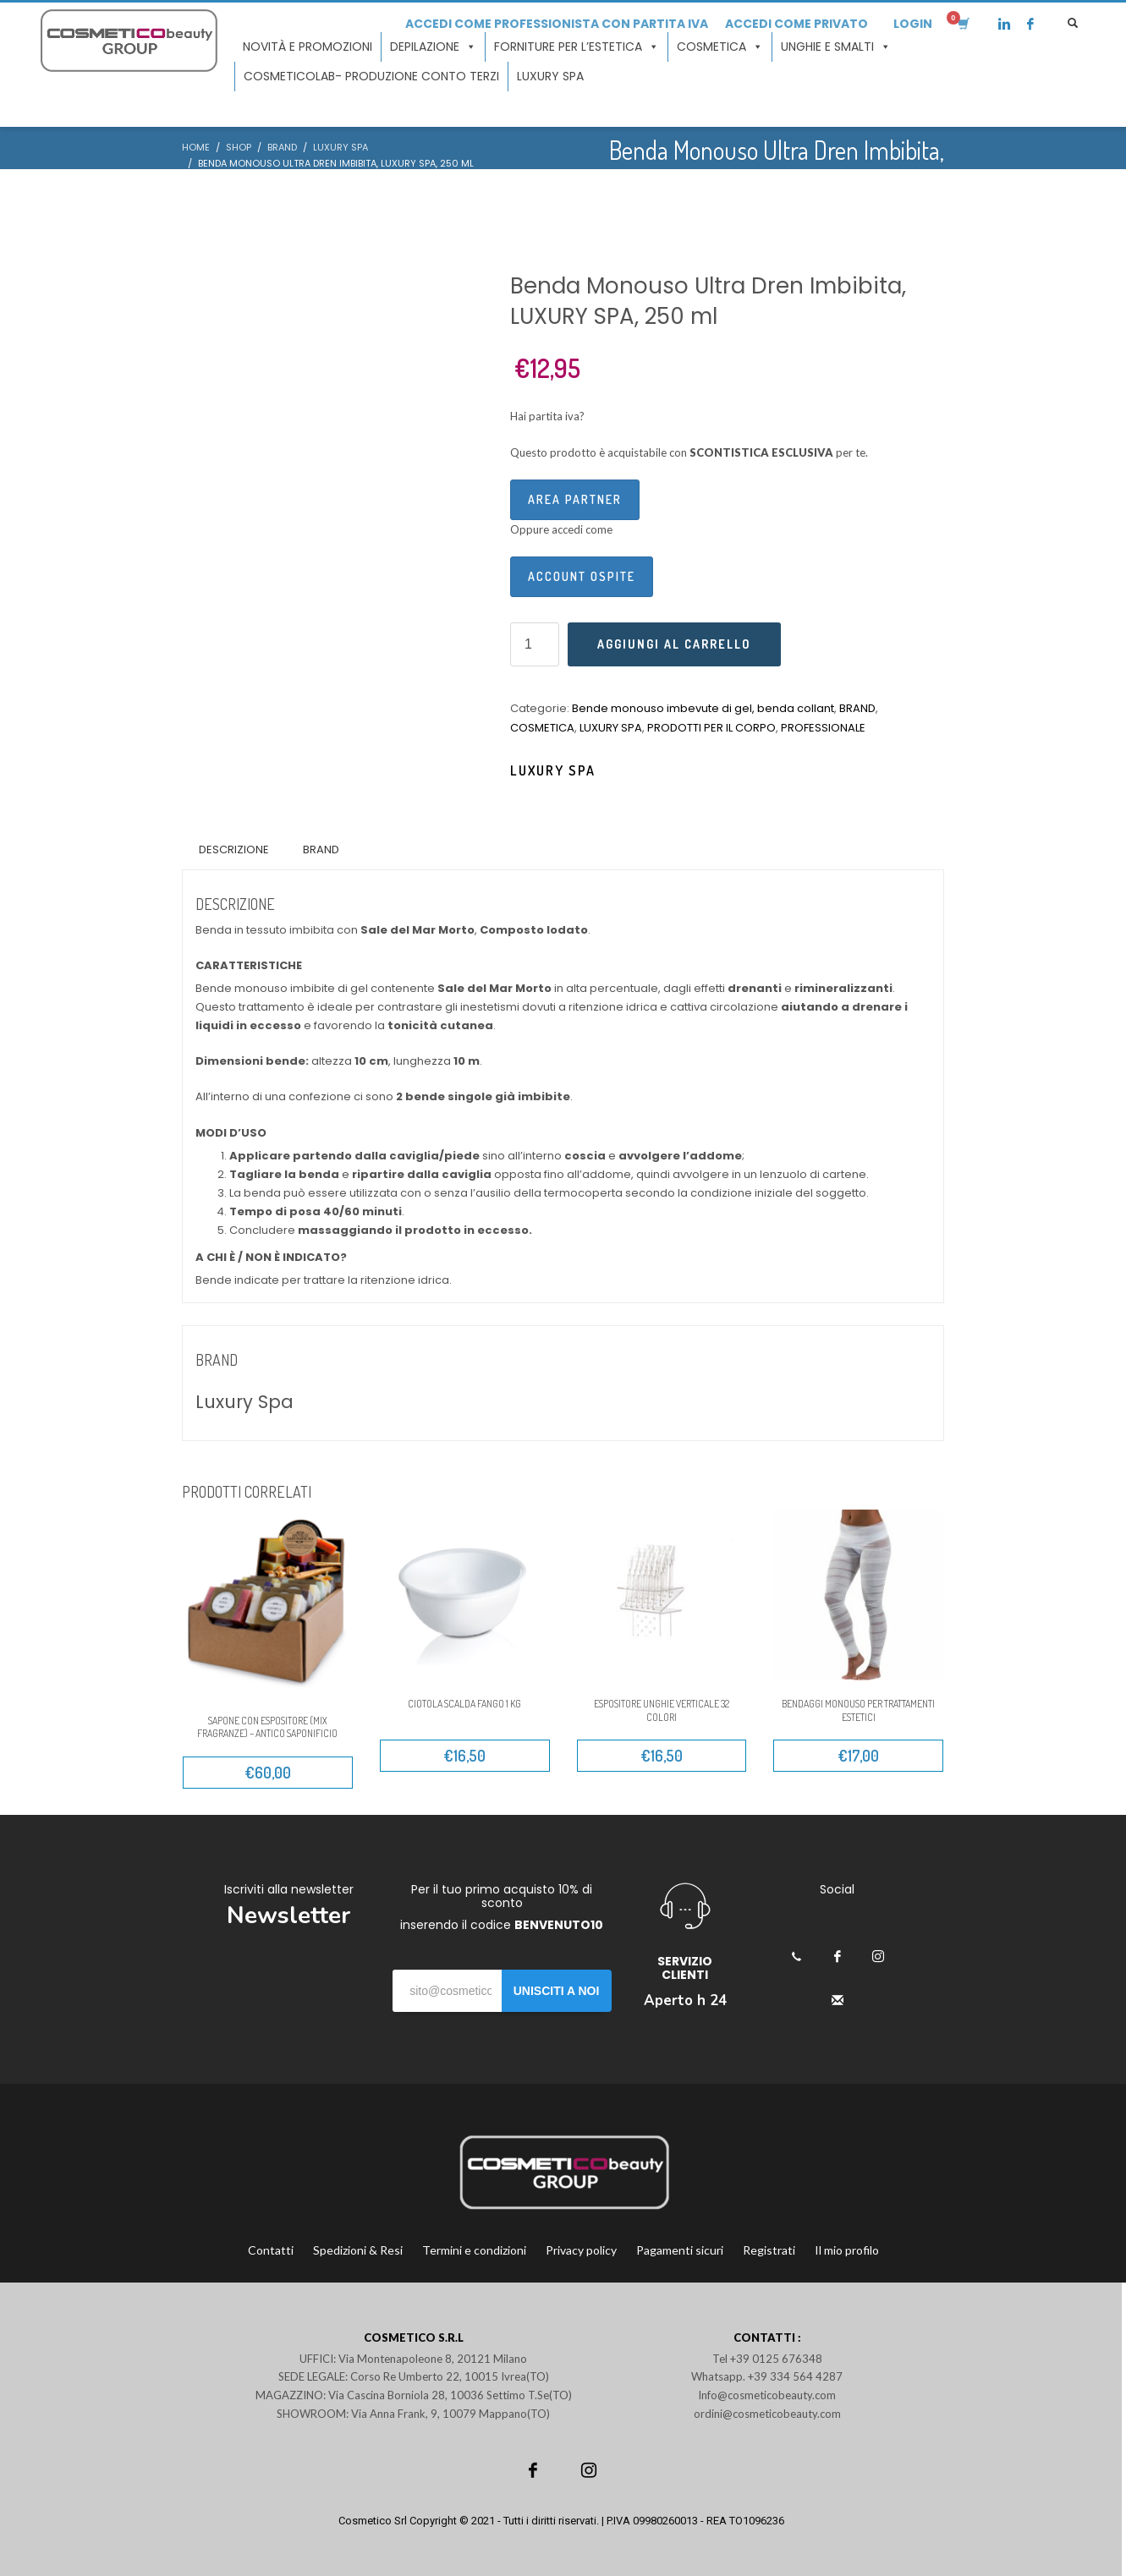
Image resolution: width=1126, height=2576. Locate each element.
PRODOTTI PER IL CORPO (711, 728)
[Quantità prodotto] (534, 644)
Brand (321, 849)
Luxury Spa (553, 770)
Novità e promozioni (307, 46)
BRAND (857, 708)
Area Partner (575, 499)
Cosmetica (720, 47)
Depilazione (433, 47)
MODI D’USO (230, 1133)
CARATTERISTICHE (248, 965)
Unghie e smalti (836, 47)
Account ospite (581, 576)
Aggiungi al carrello (674, 644)
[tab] (234, 850)
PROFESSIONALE (823, 728)
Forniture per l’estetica (576, 47)
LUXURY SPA (550, 76)
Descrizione (234, 849)
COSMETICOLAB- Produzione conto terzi (371, 76)
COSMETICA (542, 728)
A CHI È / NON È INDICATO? (271, 1257)
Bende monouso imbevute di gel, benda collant (703, 708)
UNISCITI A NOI (557, 1991)
